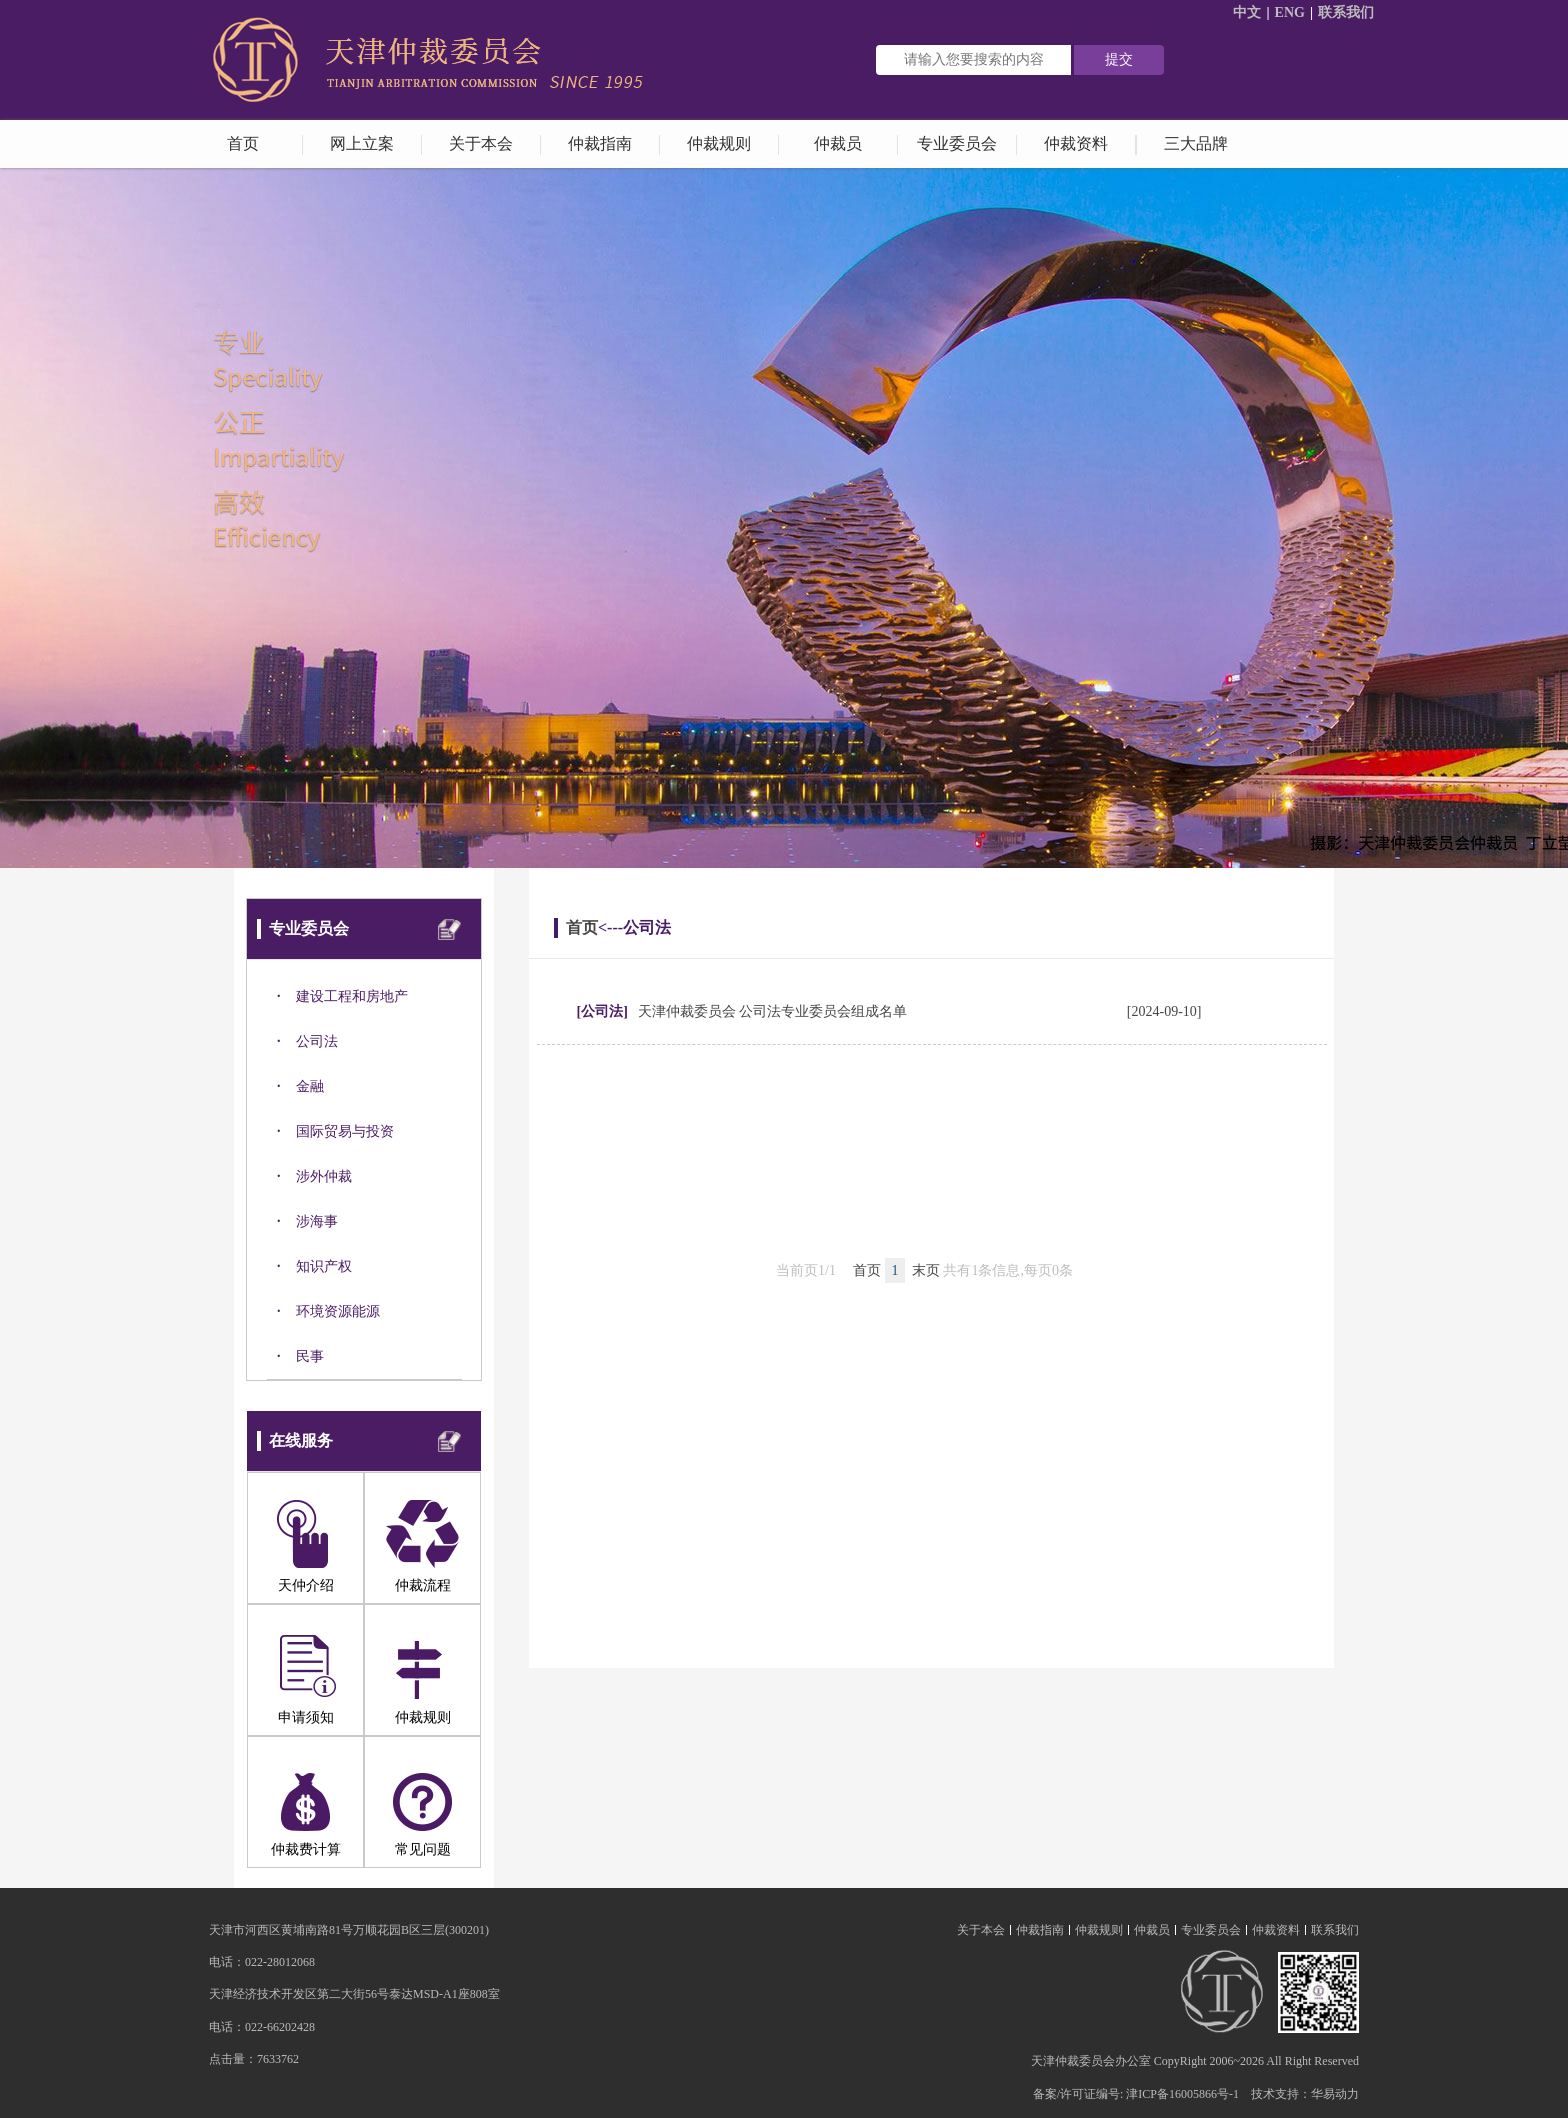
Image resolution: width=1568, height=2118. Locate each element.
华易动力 (1335, 2094)
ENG (1290, 12)
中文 (1247, 12)
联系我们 (1346, 12)
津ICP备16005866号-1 (1182, 2094)
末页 (926, 1270)
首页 (582, 927)
